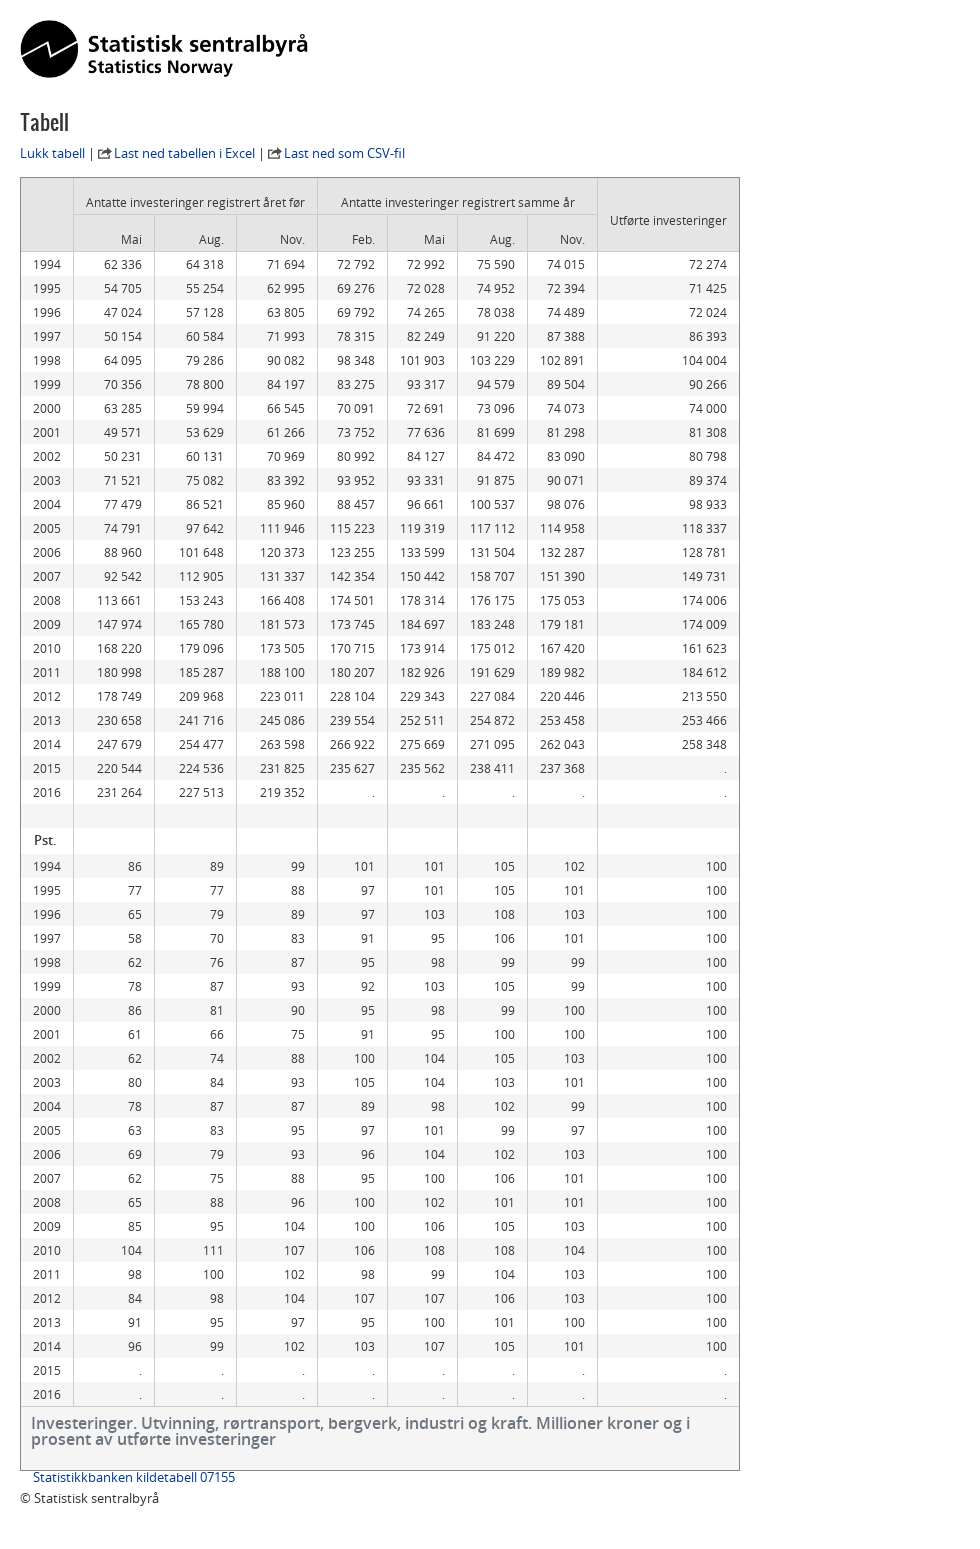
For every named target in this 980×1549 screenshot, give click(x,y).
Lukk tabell (52, 153)
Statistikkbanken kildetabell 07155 (134, 1477)
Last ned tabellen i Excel (184, 153)
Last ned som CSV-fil (344, 153)
